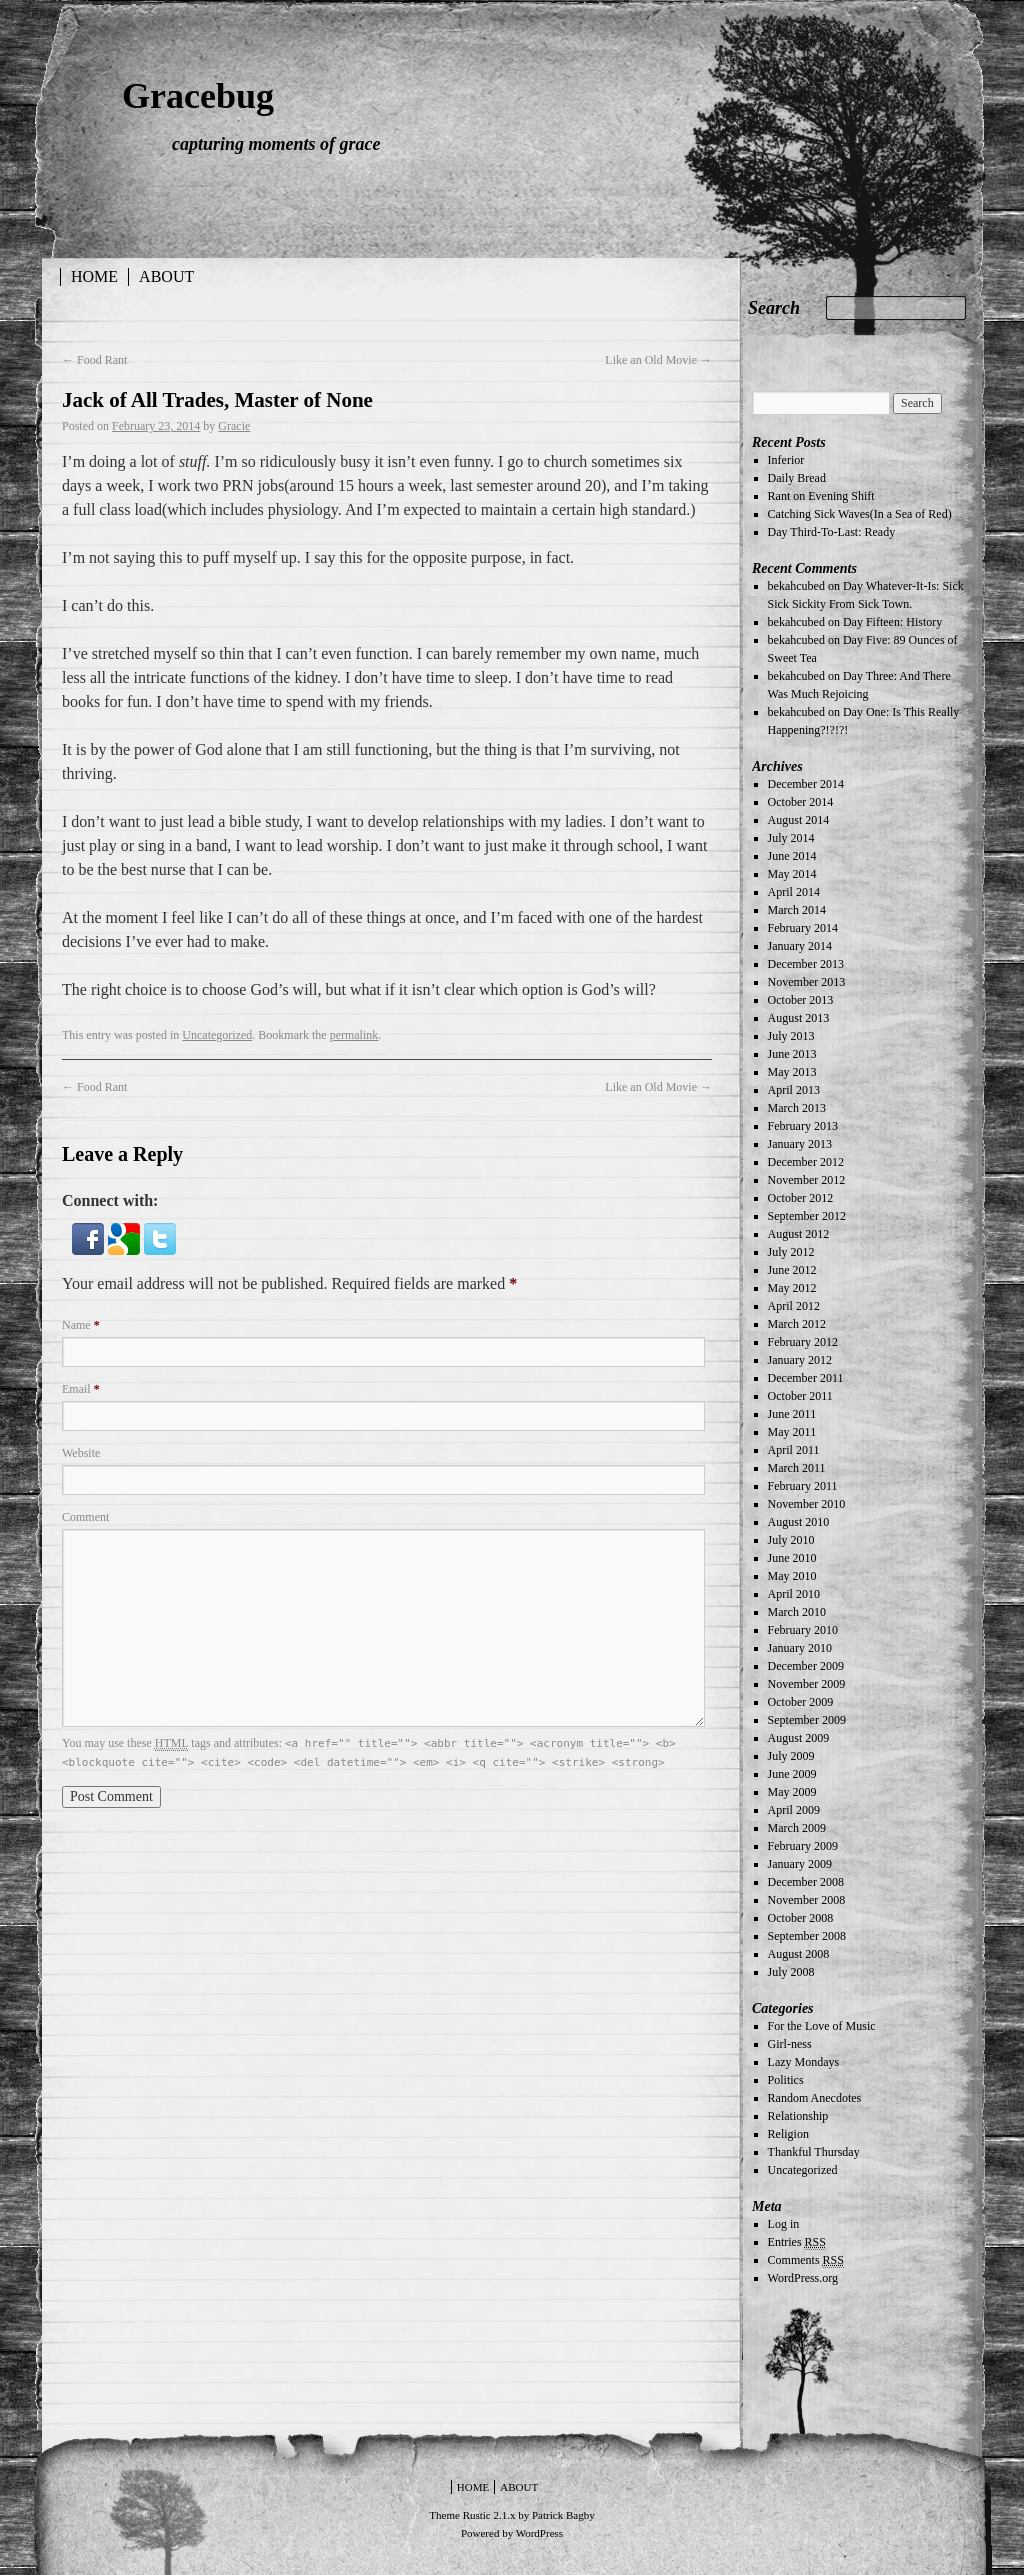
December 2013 (806, 964)
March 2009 (797, 1828)
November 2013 (807, 982)
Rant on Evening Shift (821, 496)
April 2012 (794, 1306)
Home (94, 276)
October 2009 (801, 1702)
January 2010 (800, 1648)
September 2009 (807, 1720)
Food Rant (94, 360)
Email (81, 1389)
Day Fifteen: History (892, 622)
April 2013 (794, 1090)
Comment (85, 1517)
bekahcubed (796, 586)
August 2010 (799, 1522)
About (166, 276)
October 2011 (800, 1396)
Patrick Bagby (563, 2515)
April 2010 (794, 1594)
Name (81, 1325)
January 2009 (800, 1864)
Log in (784, 2224)
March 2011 (797, 1468)
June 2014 (792, 856)
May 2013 (792, 1072)
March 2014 (797, 910)
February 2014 (803, 928)
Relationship (798, 2116)
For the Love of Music (822, 2026)
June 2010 (792, 1558)
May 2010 (792, 1576)
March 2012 (797, 1324)
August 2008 (799, 1954)
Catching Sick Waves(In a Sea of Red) (860, 514)
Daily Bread (797, 478)
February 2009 (803, 1846)
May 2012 (792, 1288)
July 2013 (791, 1036)
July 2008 (791, 1972)
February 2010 (803, 1630)
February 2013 (803, 1126)
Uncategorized (217, 1035)
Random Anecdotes (815, 2098)
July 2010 (791, 1540)
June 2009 (792, 1774)
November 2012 (807, 1180)
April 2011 (794, 1450)
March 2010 (797, 1612)
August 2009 (799, 1738)
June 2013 (792, 1054)
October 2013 (801, 1000)
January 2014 (800, 946)
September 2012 (807, 1216)
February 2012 (803, 1342)
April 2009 (794, 1810)
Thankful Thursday (814, 2152)
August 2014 (799, 820)
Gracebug (198, 96)
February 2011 (803, 1486)
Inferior (786, 460)
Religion (788, 2134)
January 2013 (800, 1144)
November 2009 (807, 1684)
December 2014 (806, 784)
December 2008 (806, 1882)
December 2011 (806, 1378)
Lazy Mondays (804, 2062)
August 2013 (799, 1018)
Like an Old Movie (658, 360)
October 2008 (801, 1918)
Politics (786, 2080)
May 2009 (792, 1792)
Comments (806, 2260)
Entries (797, 2242)
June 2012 (792, 1270)
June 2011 (792, 1414)
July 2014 (791, 838)
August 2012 (799, 1234)
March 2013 (797, 1108)
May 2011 (792, 1432)
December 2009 (806, 1666)
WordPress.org (803, 2278)
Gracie (234, 426)
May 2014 (792, 874)
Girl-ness (790, 2044)
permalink (354, 1035)
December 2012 (806, 1162)
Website (81, 1453)
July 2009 (791, 1756)
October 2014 (801, 802)
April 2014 (794, 892)
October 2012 (801, 1198)
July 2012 (791, 1252)
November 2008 (807, 1900)
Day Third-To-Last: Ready (832, 532)
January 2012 (800, 1360)
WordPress (539, 2533)
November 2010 (807, 1504)
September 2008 (807, 1936)
